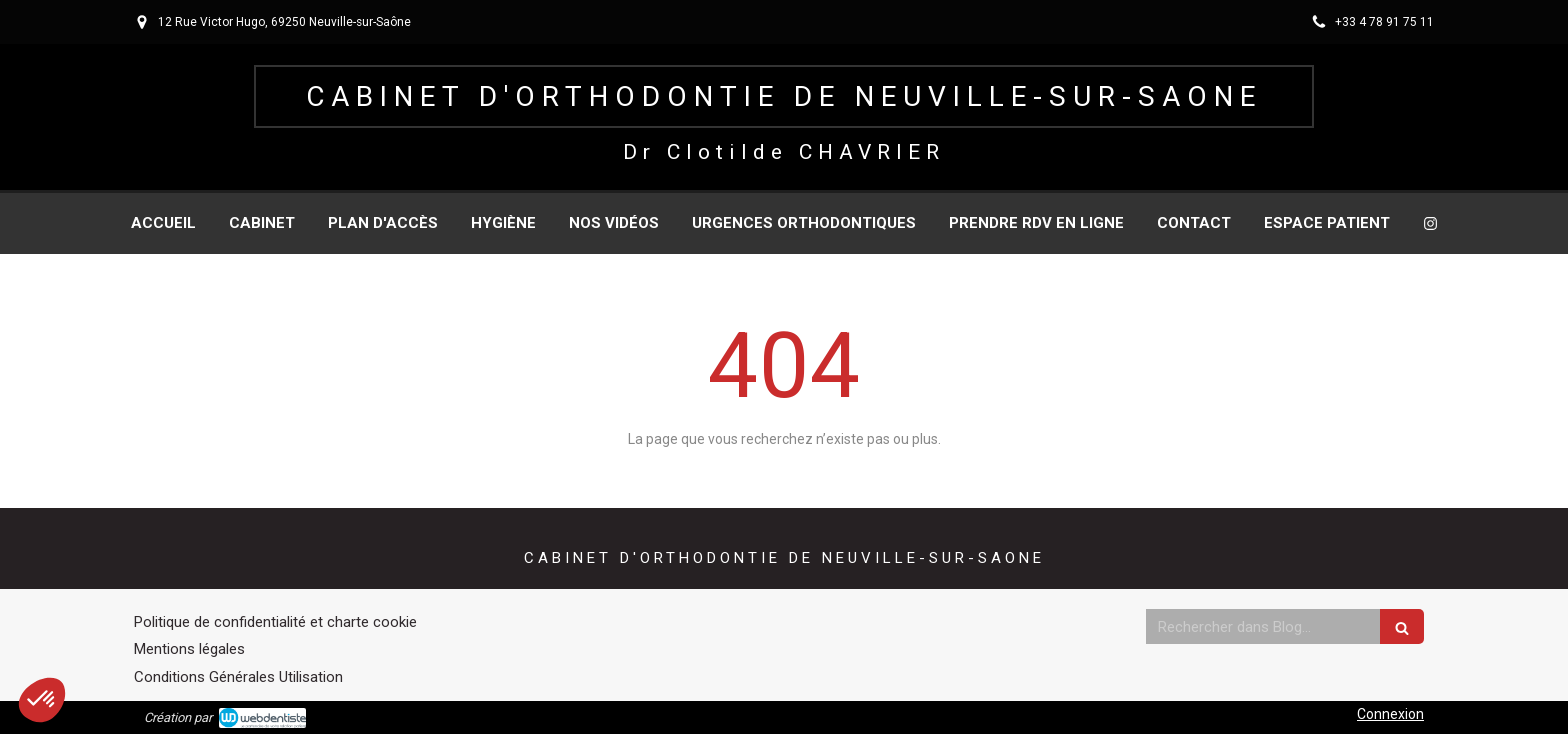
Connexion (1390, 714)
